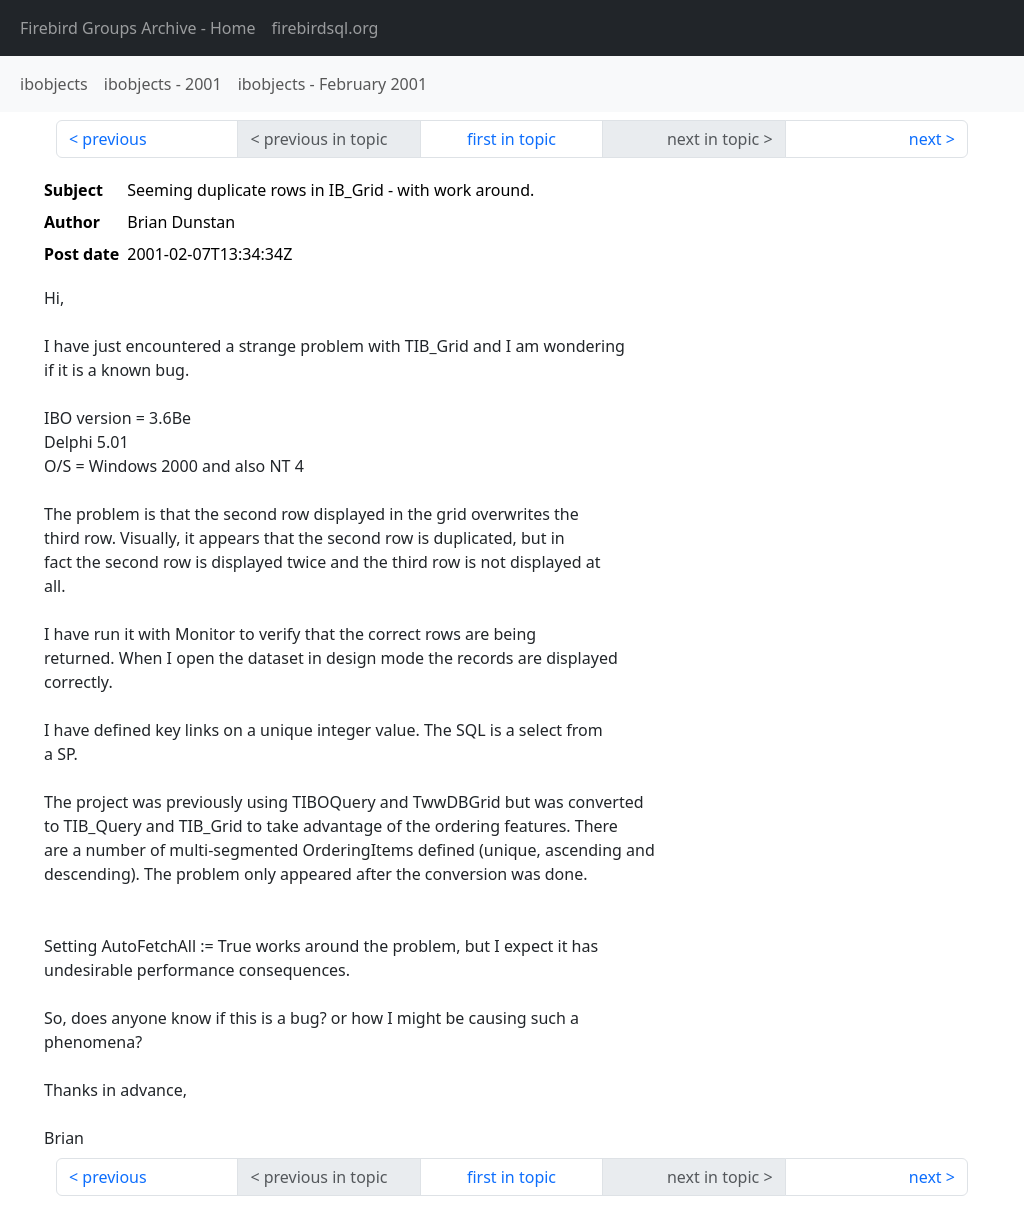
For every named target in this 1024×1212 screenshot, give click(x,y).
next (925, 139)
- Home (138, 28)
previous (114, 139)
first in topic (511, 139)
